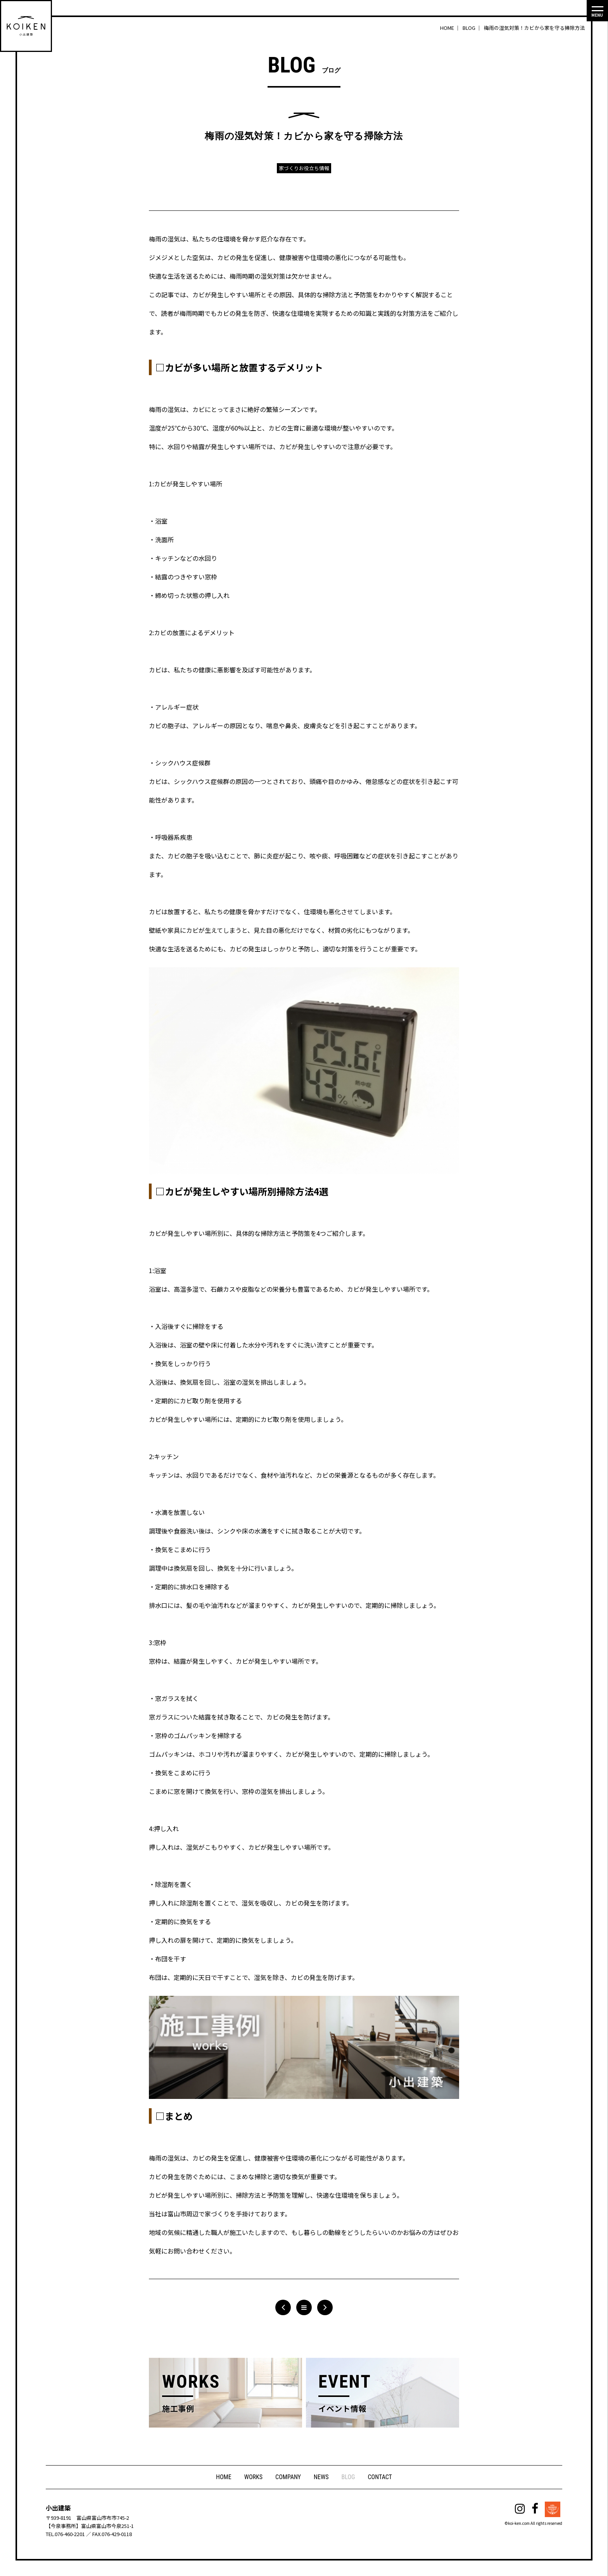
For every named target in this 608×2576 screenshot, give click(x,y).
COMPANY (288, 2477)
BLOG (349, 2477)
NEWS (321, 2477)
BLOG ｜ (473, 27)
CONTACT (381, 2477)
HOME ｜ (450, 27)
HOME (223, 2477)
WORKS (253, 2477)
